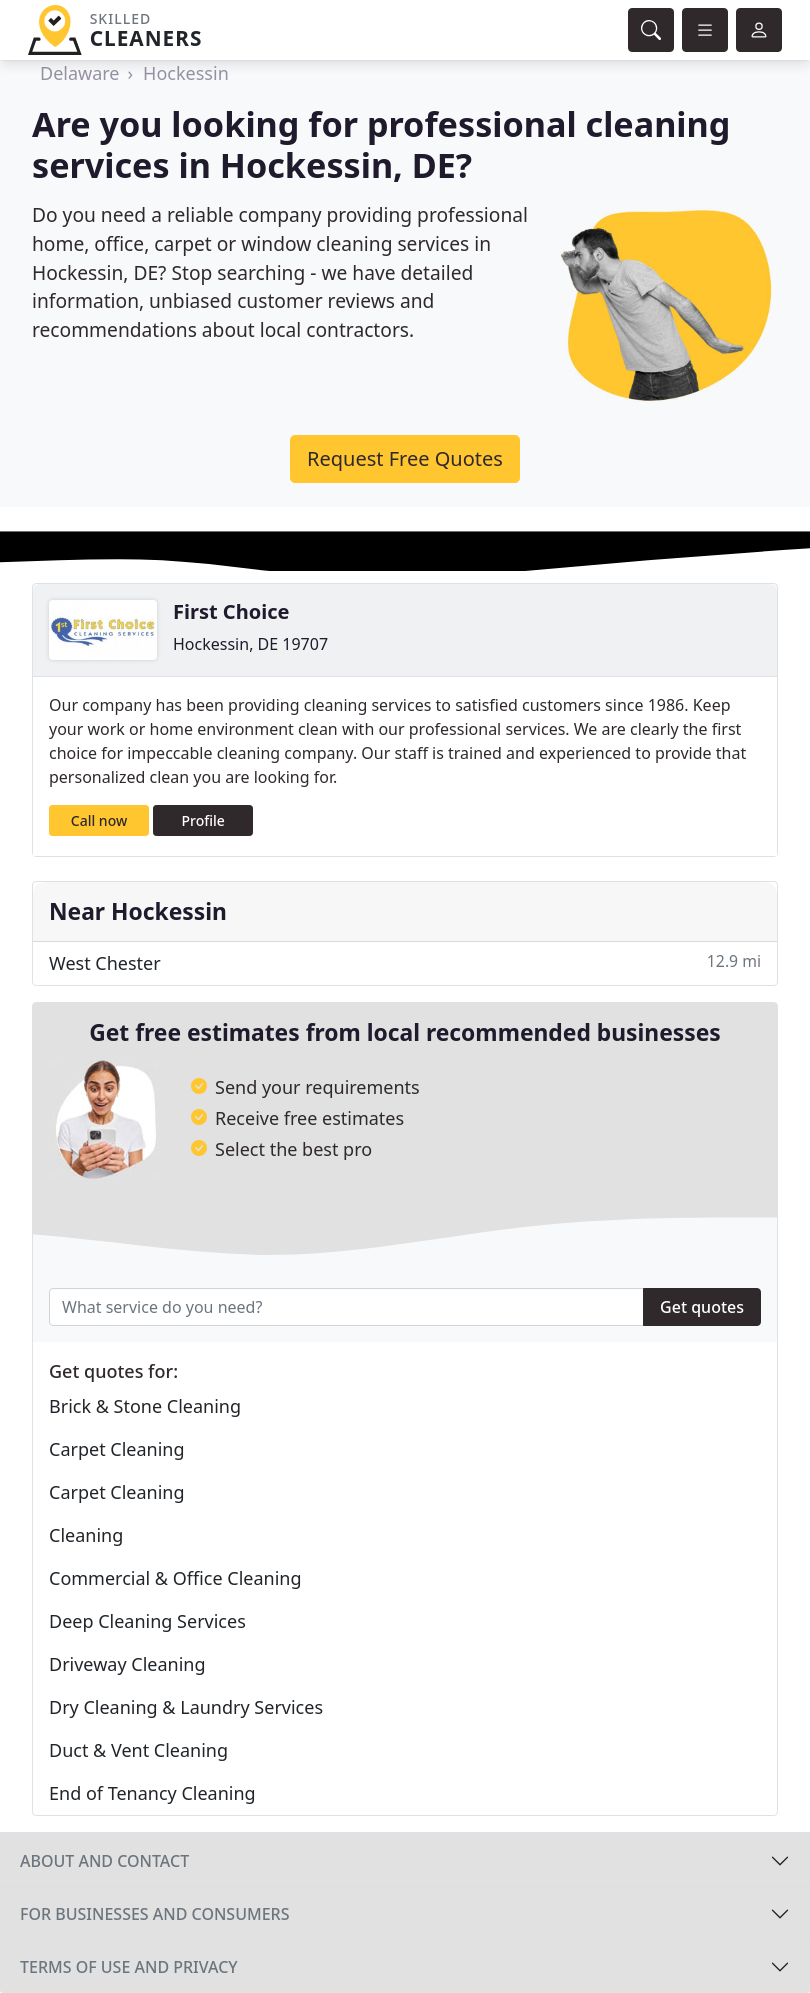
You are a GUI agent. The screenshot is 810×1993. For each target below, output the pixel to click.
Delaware (80, 73)
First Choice (231, 611)
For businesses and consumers (154, 1914)
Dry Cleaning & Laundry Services (186, 1707)
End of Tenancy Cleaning (152, 1793)
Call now (99, 820)
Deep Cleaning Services (147, 1621)
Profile (203, 820)
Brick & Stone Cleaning (145, 1406)
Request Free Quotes (405, 458)
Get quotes (702, 1307)
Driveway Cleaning (127, 1664)
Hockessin (186, 73)
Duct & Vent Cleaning (138, 1750)
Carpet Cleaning (117, 1449)
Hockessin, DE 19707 (250, 644)
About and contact (104, 1861)
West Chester (405, 962)
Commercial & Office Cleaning (175, 1578)
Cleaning (86, 1535)
